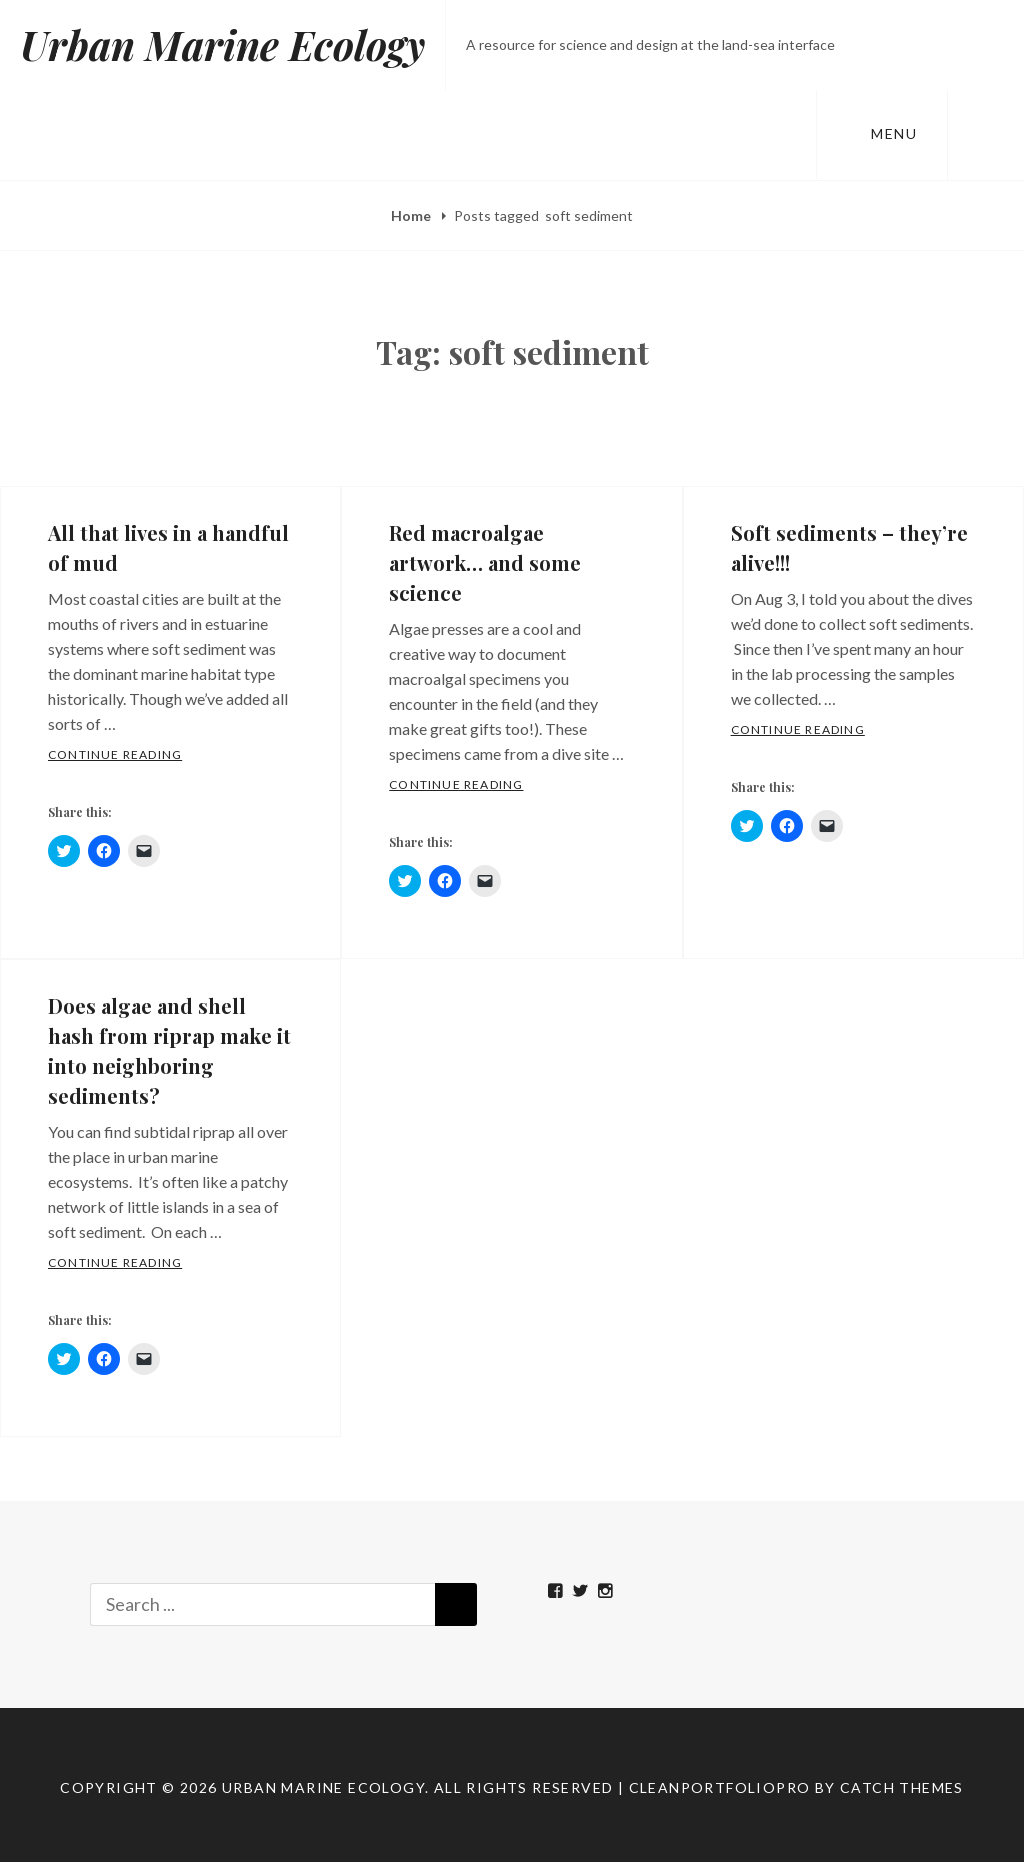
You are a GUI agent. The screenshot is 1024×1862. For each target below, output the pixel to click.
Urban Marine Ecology (222, 44)
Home (412, 215)
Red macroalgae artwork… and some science (485, 562)
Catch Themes (902, 1787)
